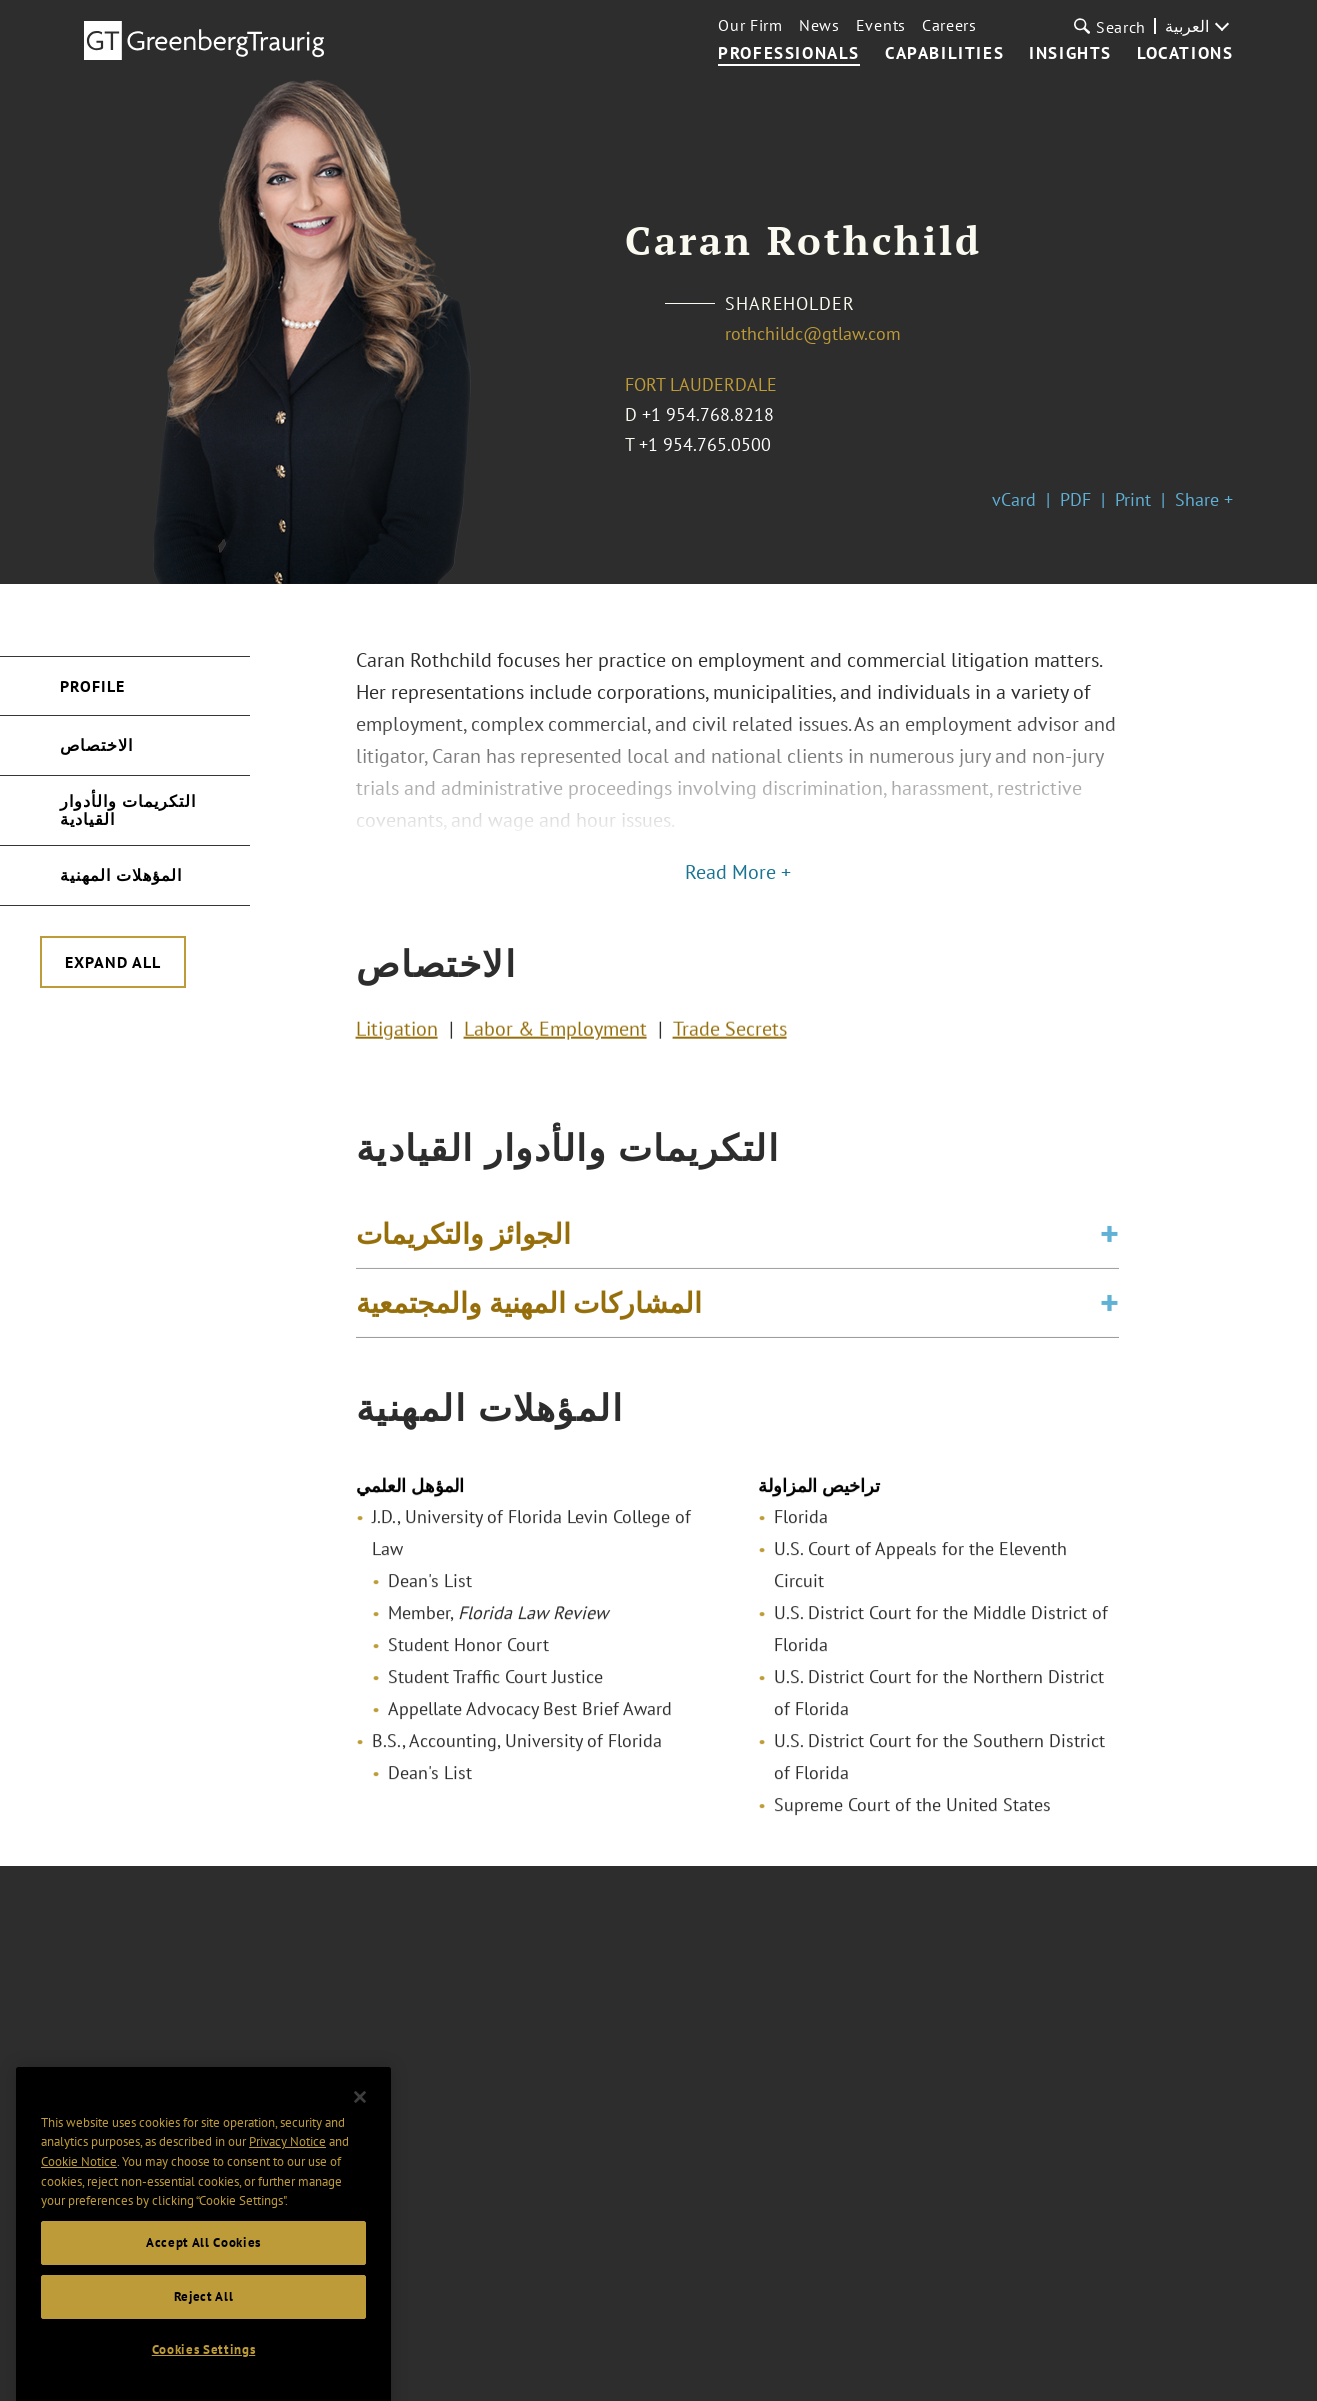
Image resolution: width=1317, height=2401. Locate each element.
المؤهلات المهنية (121, 875)
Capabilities (944, 54)
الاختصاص (96, 745)
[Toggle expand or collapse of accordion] (1109, 1255)
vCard (1014, 499)
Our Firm (750, 25)
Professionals (789, 54)
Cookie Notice (79, 2216)
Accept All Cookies (203, 2297)
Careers (949, 25)
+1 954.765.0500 (705, 444)
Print (1133, 499)
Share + (1204, 499)
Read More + (738, 872)
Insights (1070, 54)
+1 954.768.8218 (708, 414)
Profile (92, 686)
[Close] (360, 2152)
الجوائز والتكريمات (463, 1254)
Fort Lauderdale (701, 384)
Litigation (397, 1038)
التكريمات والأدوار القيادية (128, 810)
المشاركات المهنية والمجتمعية (529, 1323)
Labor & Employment (555, 1038)
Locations (1185, 54)
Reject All (204, 2351)
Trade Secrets (730, 1038)
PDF (1075, 499)
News (819, 25)
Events (881, 25)
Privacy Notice (287, 2196)
